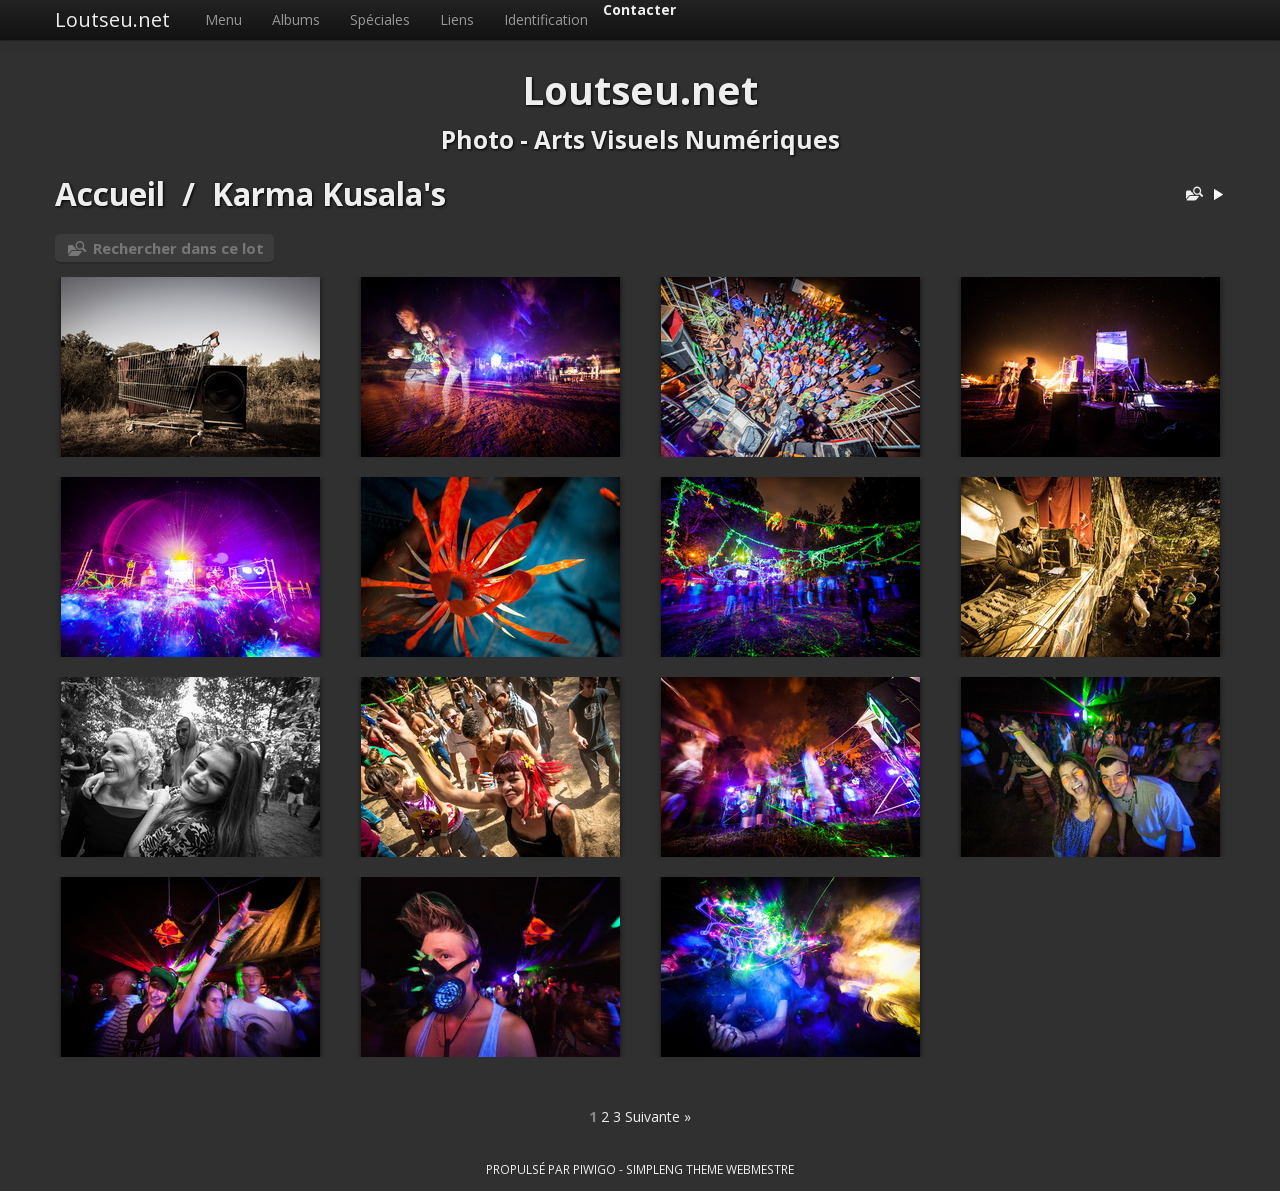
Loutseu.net (112, 19)
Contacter (639, 9)
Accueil (110, 193)
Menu (223, 19)
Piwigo (594, 1169)
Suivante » (658, 1116)
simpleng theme (674, 1169)
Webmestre (760, 1169)
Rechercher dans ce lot (178, 248)
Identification (546, 19)
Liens (457, 19)
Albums (296, 19)
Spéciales (380, 19)
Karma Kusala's (329, 193)
